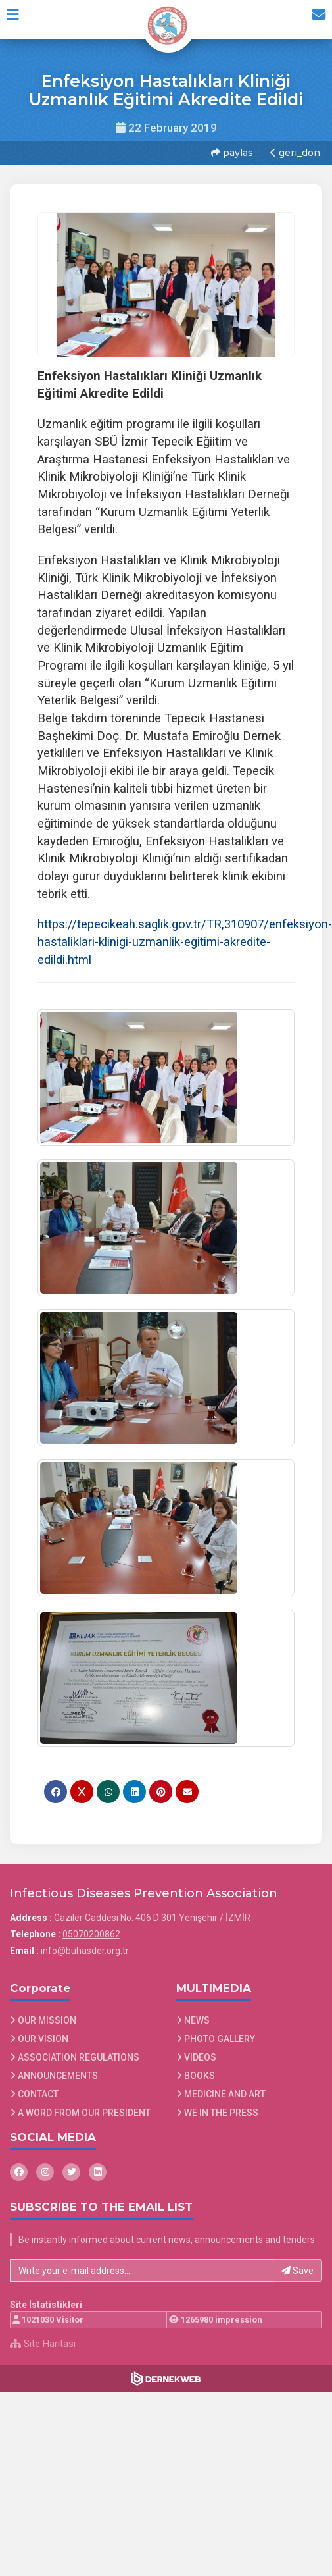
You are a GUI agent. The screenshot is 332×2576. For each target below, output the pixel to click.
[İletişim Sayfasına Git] (313, 19)
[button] (17, 19)
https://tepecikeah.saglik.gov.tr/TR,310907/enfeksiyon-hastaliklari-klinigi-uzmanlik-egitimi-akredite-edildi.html (184, 937)
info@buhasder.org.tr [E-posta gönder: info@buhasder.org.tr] (85, 1946)
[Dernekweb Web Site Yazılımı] (166, 2374)
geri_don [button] (294, 151)
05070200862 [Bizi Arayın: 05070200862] (91, 1929)
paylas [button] (231, 151)
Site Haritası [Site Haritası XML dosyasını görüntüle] (43, 2339)
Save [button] (297, 2266)
